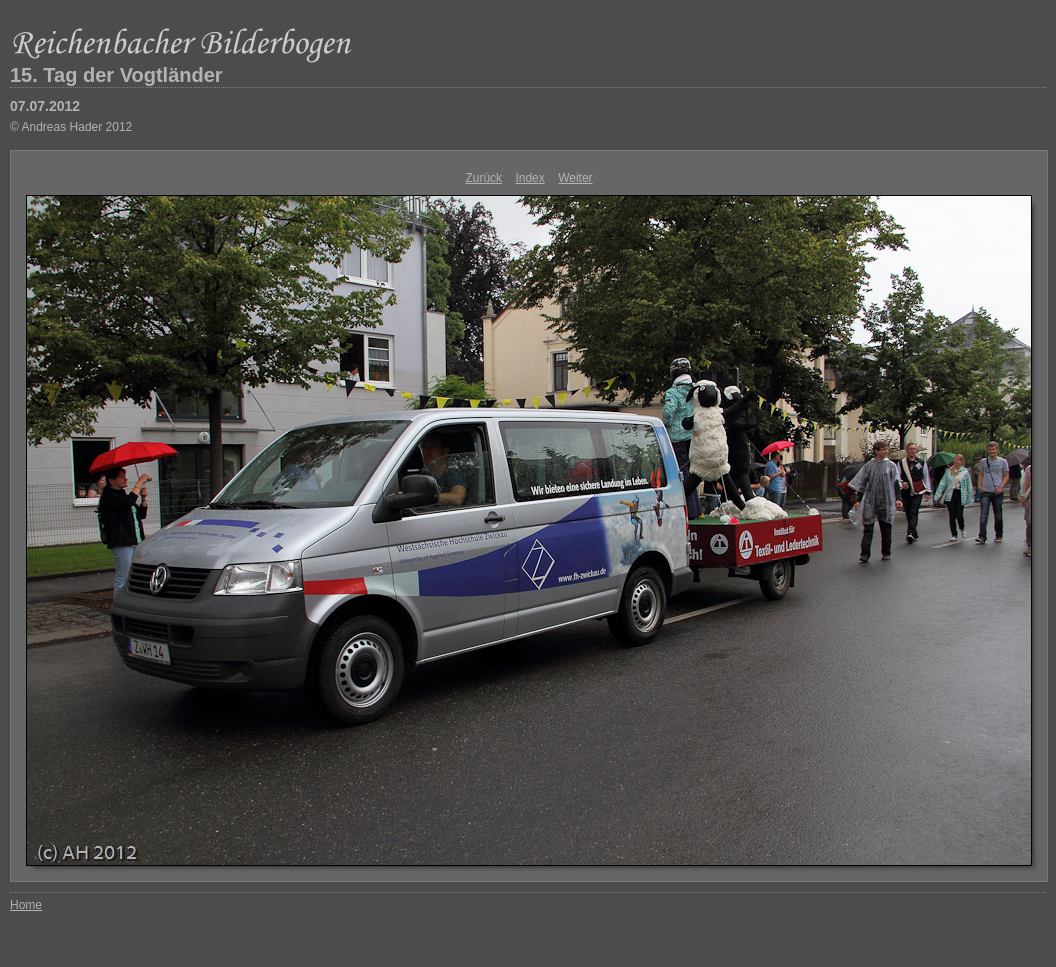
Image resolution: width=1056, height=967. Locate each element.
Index (529, 178)
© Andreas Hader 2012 (71, 127)
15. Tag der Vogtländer (116, 75)
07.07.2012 (45, 106)
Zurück (483, 178)
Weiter (575, 178)
